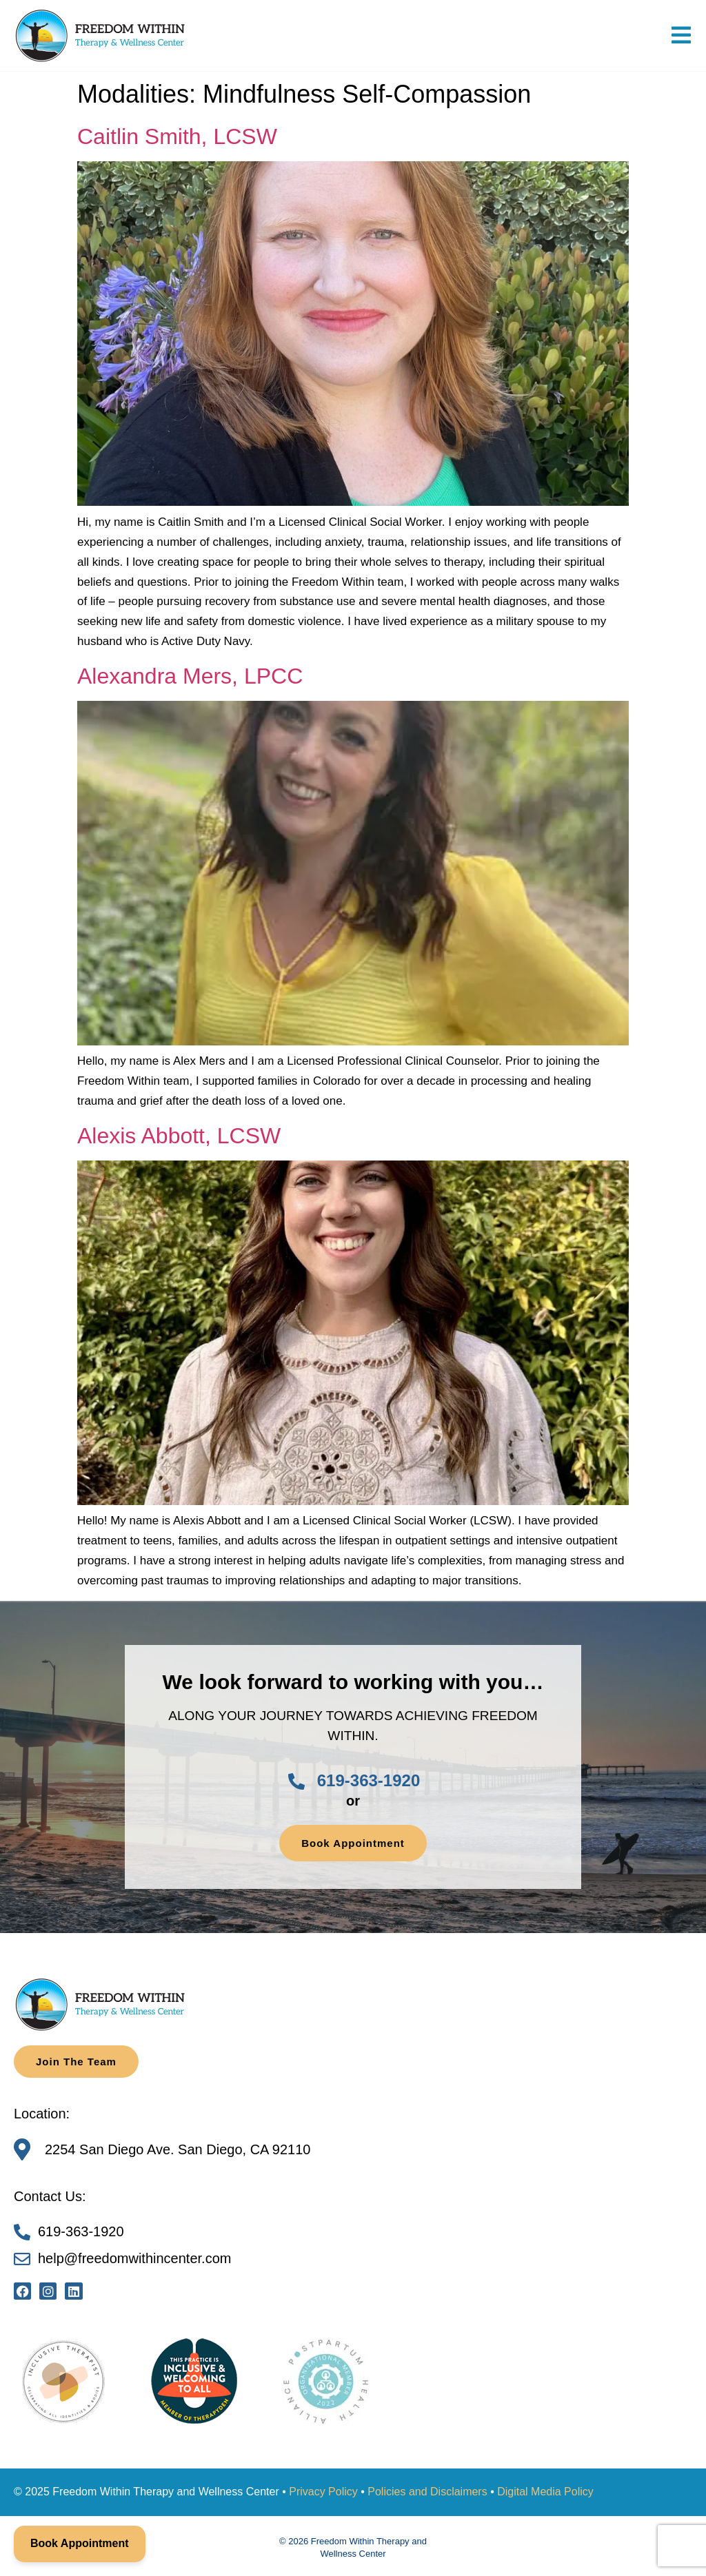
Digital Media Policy (545, 2491)
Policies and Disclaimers (427, 2491)
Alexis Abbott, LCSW (179, 1135)
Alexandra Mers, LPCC (190, 676)
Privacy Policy (323, 2491)
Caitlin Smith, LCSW (177, 136)
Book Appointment (79, 2543)
